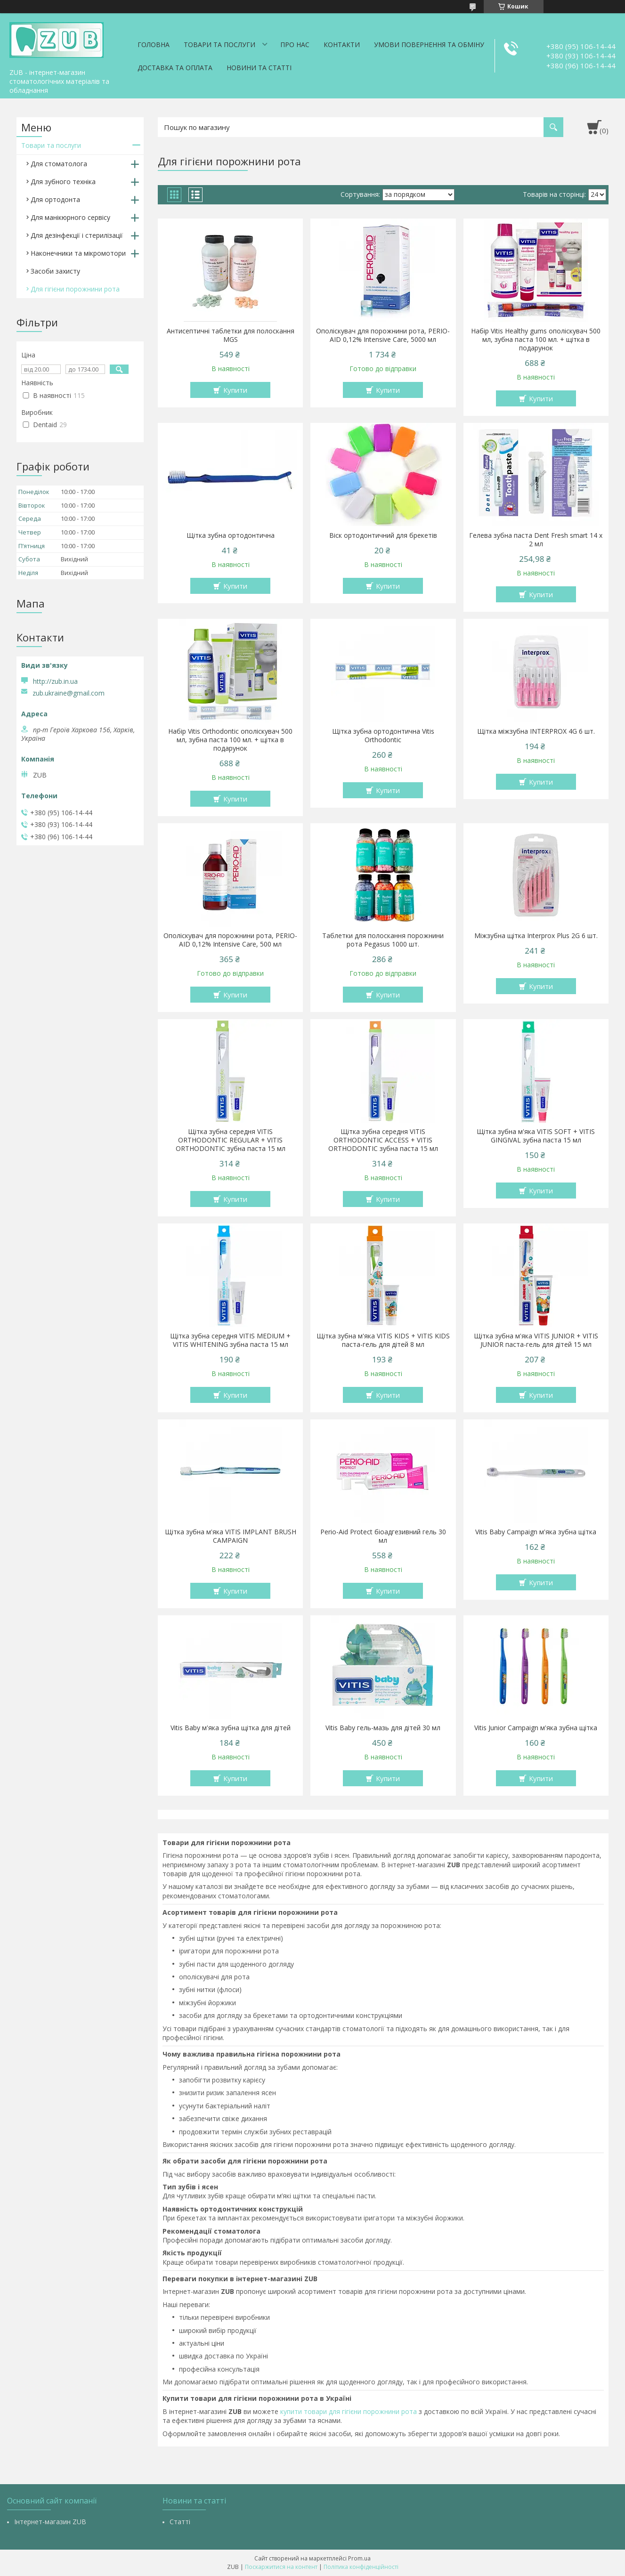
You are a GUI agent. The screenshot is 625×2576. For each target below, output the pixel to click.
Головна (154, 44)
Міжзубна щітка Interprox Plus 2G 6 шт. (536, 936)
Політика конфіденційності (361, 2567)
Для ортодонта (55, 199)
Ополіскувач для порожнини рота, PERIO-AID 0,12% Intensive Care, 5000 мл (383, 335)
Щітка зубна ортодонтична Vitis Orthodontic (383, 735)
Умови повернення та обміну (429, 44)
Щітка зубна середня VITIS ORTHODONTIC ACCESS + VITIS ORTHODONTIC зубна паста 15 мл (383, 1140)
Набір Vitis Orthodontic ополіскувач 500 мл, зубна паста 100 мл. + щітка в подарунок (230, 740)
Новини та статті (259, 67)
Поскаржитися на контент (281, 2567)
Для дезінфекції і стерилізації (77, 235)
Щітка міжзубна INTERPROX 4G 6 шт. (536, 731)
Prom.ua (359, 2558)
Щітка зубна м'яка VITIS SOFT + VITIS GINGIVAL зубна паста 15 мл (536, 1135)
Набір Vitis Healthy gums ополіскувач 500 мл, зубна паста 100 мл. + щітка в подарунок (536, 339)
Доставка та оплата (175, 67)
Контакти (342, 44)
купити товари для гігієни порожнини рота (348, 2411)
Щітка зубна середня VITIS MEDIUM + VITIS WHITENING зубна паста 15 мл (230, 1340)
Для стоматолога (59, 163)
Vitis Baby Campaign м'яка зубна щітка (535, 1532)
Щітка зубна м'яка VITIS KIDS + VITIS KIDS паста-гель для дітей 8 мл (383, 1340)
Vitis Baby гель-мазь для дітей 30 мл (382, 1728)
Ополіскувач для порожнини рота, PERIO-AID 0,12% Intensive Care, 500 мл (230, 940)
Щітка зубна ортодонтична (231, 535)
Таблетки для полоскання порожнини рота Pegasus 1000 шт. (383, 940)
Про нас (294, 44)
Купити (235, 390)
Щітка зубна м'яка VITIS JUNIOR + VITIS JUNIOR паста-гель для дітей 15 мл (536, 1340)
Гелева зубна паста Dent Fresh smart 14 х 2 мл (535, 539)
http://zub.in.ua (55, 681)
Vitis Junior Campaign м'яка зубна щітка (535, 1728)
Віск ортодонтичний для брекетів (383, 535)
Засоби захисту (55, 271)
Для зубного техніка (63, 181)
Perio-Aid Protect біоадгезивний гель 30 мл (383, 1536)
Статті (180, 2521)
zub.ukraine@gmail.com (68, 693)
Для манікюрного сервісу (70, 217)
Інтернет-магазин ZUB (50, 2521)
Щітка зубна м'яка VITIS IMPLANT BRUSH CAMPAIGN (230, 1536)
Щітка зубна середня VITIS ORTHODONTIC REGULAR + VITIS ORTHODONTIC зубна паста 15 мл (230, 1140)
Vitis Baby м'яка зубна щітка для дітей (230, 1728)
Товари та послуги (219, 44)
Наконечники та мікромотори (78, 253)
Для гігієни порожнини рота (75, 288)
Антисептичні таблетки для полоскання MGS (230, 335)
